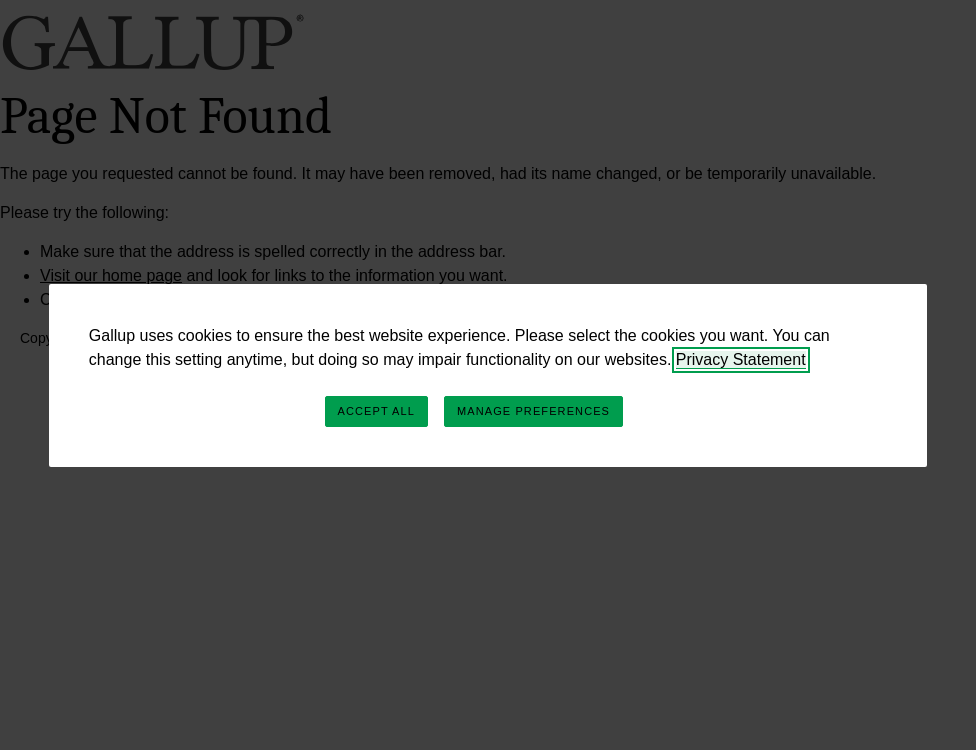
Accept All (376, 411)
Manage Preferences (533, 411)
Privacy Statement (741, 359)
